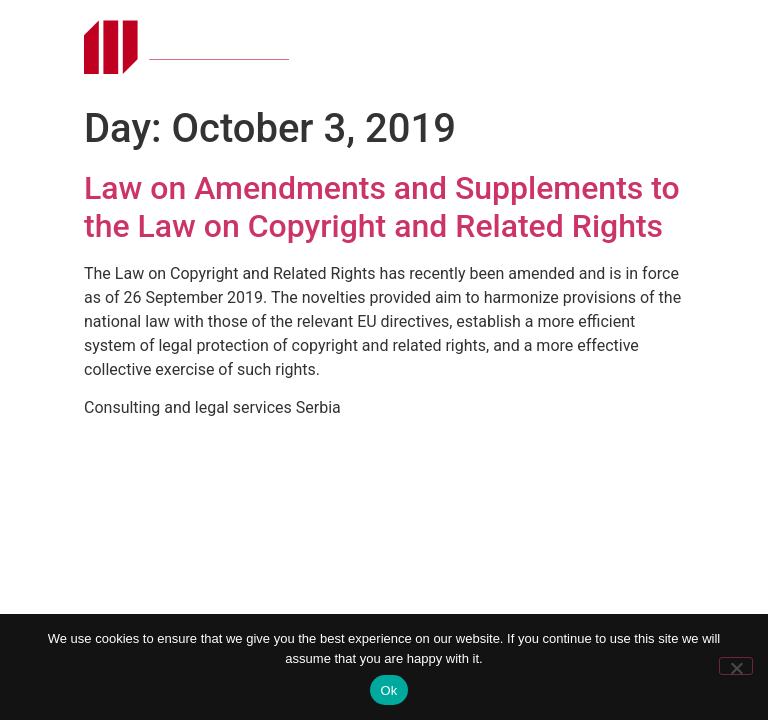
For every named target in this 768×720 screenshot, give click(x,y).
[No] (736, 666)
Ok (388, 690)
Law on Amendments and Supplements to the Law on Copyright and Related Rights (382, 207)
